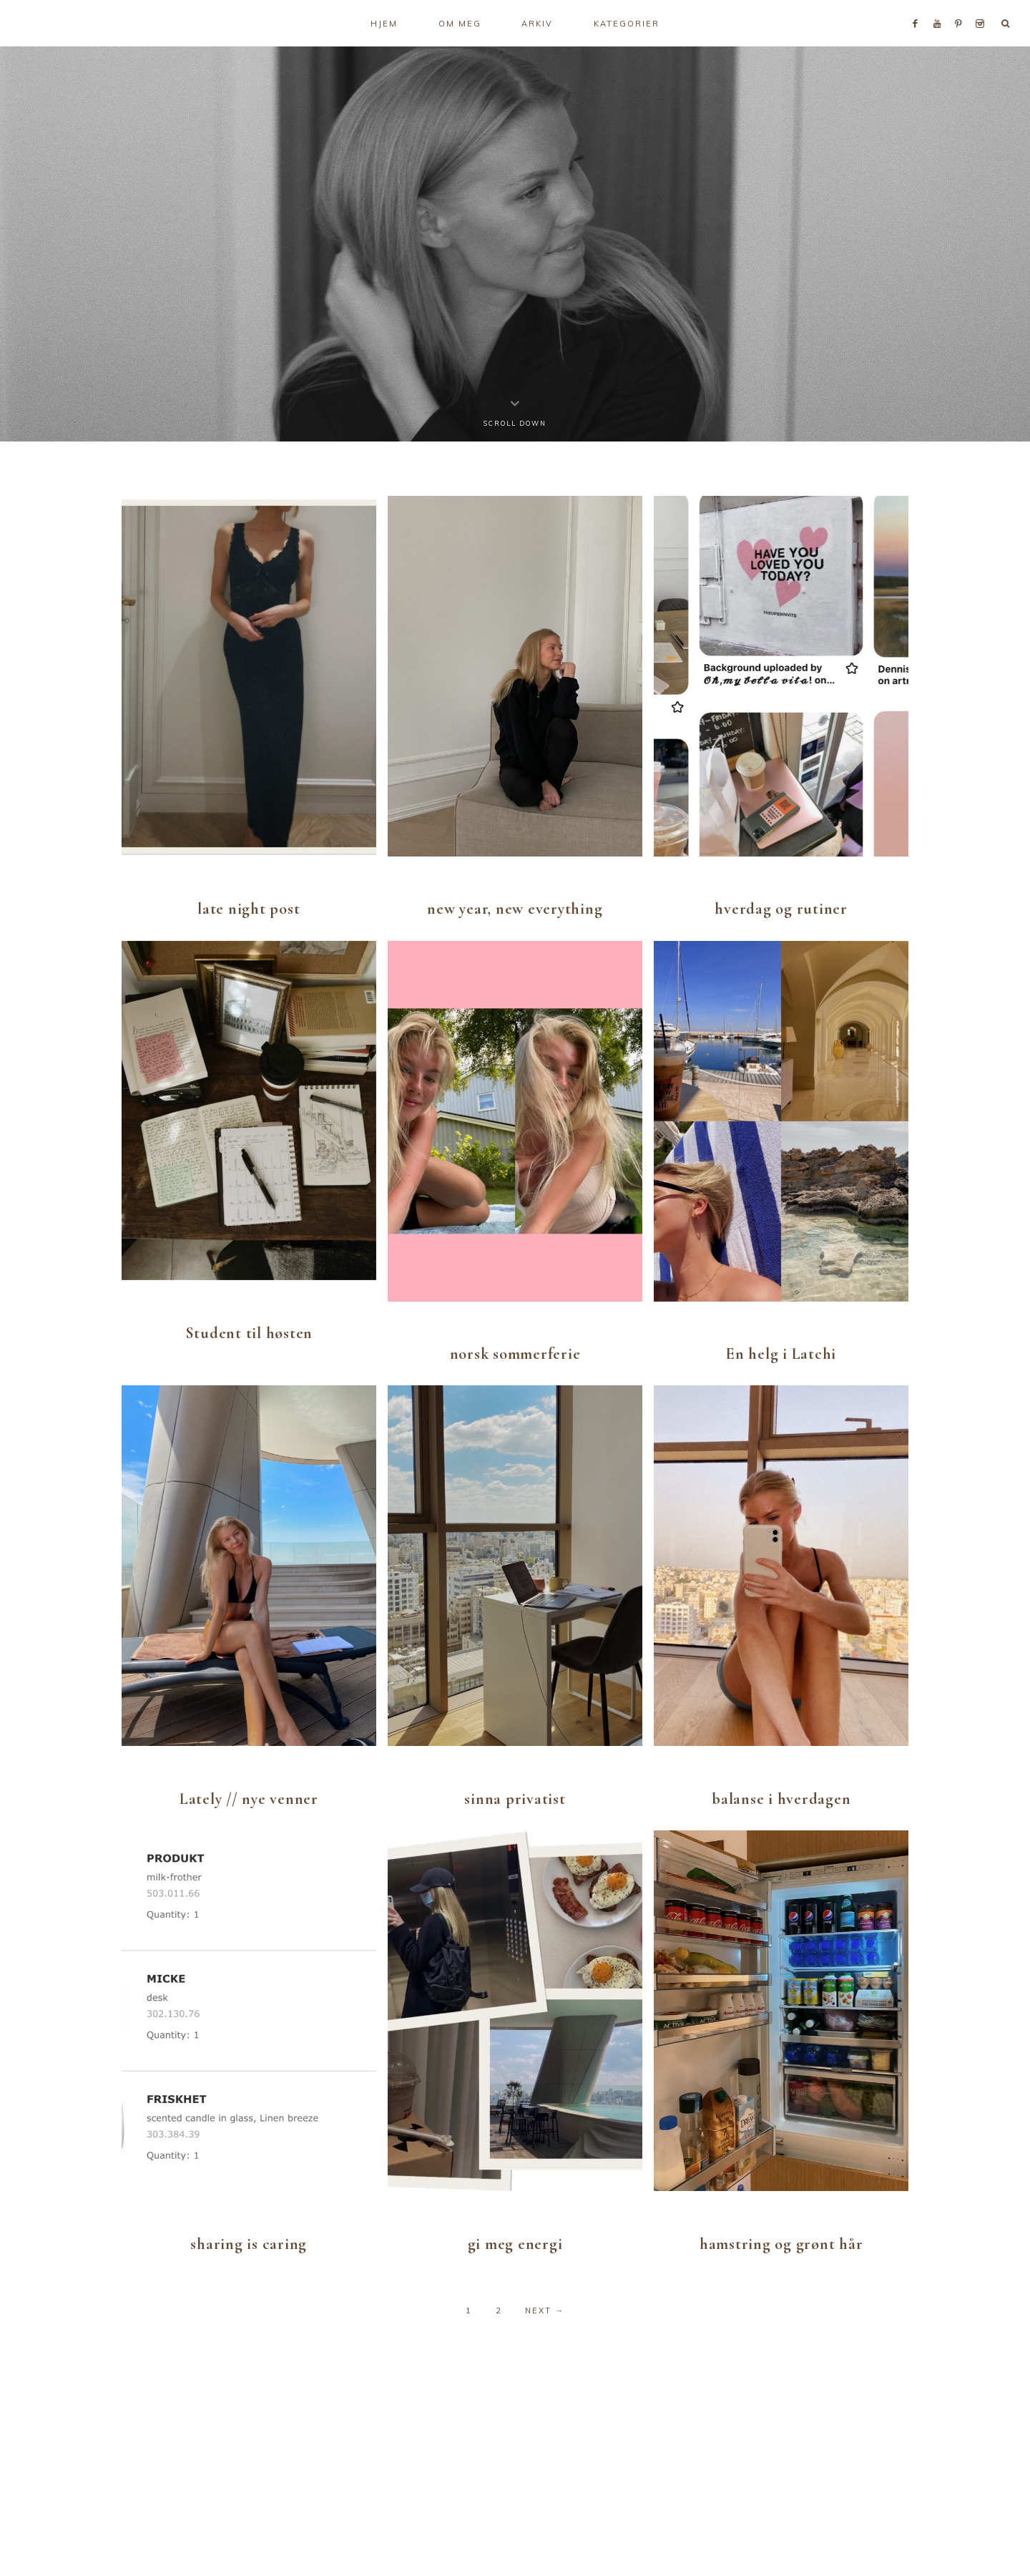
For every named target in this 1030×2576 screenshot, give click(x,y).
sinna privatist (514, 1799)
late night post (248, 908)
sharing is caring (248, 2244)
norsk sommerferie (515, 1354)
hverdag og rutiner (781, 908)
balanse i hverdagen (781, 1799)
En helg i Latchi (781, 1354)
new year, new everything (514, 908)
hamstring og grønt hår (781, 2244)
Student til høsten (249, 1333)
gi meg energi (515, 2244)
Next (544, 2311)
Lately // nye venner (249, 1799)
